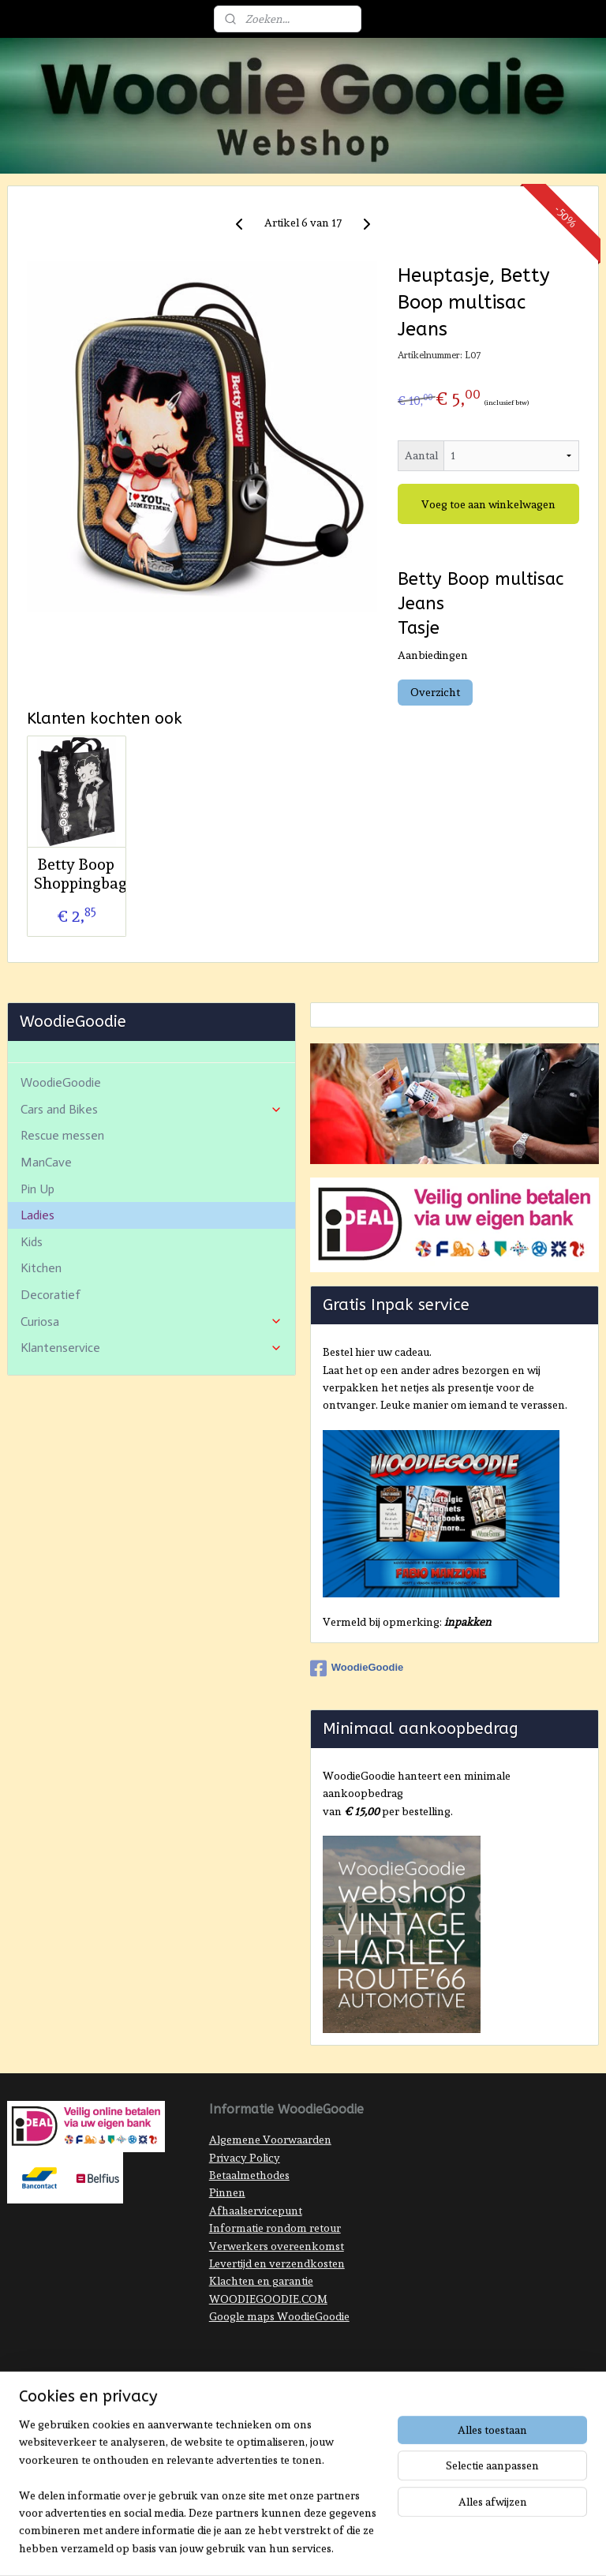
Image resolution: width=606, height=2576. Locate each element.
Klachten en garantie (261, 2281)
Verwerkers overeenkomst (276, 2246)
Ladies (37, 1215)
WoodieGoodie (61, 1082)
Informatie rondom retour (275, 2228)
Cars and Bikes (152, 1109)
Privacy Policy (244, 2157)
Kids (32, 1241)
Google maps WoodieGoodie (279, 2316)
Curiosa (152, 1321)
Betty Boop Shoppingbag (76, 874)
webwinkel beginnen (333, 2395)
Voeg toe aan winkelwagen (488, 503)
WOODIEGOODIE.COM (268, 2299)
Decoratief (50, 1294)
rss (282, 2395)
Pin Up (37, 1188)
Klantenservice (152, 1347)
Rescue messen (62, 1135)
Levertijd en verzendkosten (277, 2263)
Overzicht (435, 692)
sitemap (254, 2395)
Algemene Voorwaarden (270, 2139)
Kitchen (41, 1267)
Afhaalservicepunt (255, 2210)
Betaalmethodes (249, 2175)
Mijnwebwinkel (457, 2395)
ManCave (46, 1162)
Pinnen (227, 2192)
